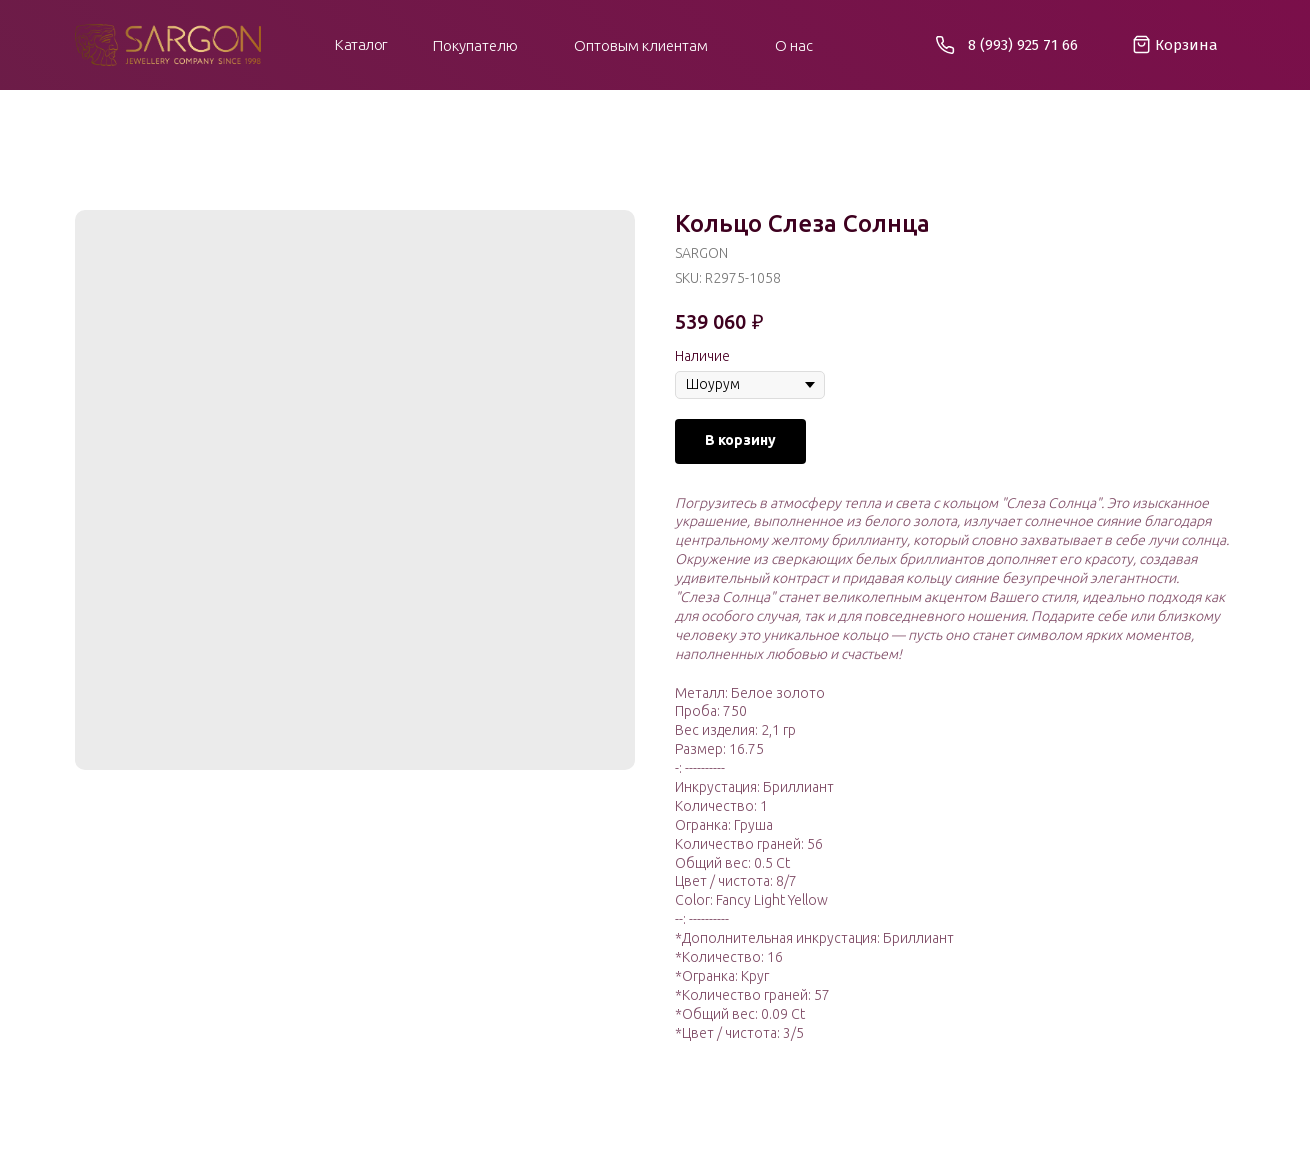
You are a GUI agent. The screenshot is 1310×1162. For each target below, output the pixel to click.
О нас (794, 45)
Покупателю (475, 45)
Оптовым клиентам (641, 45)
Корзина (1186, 45)
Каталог (361, 44)
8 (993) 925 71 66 (1023, 45)
